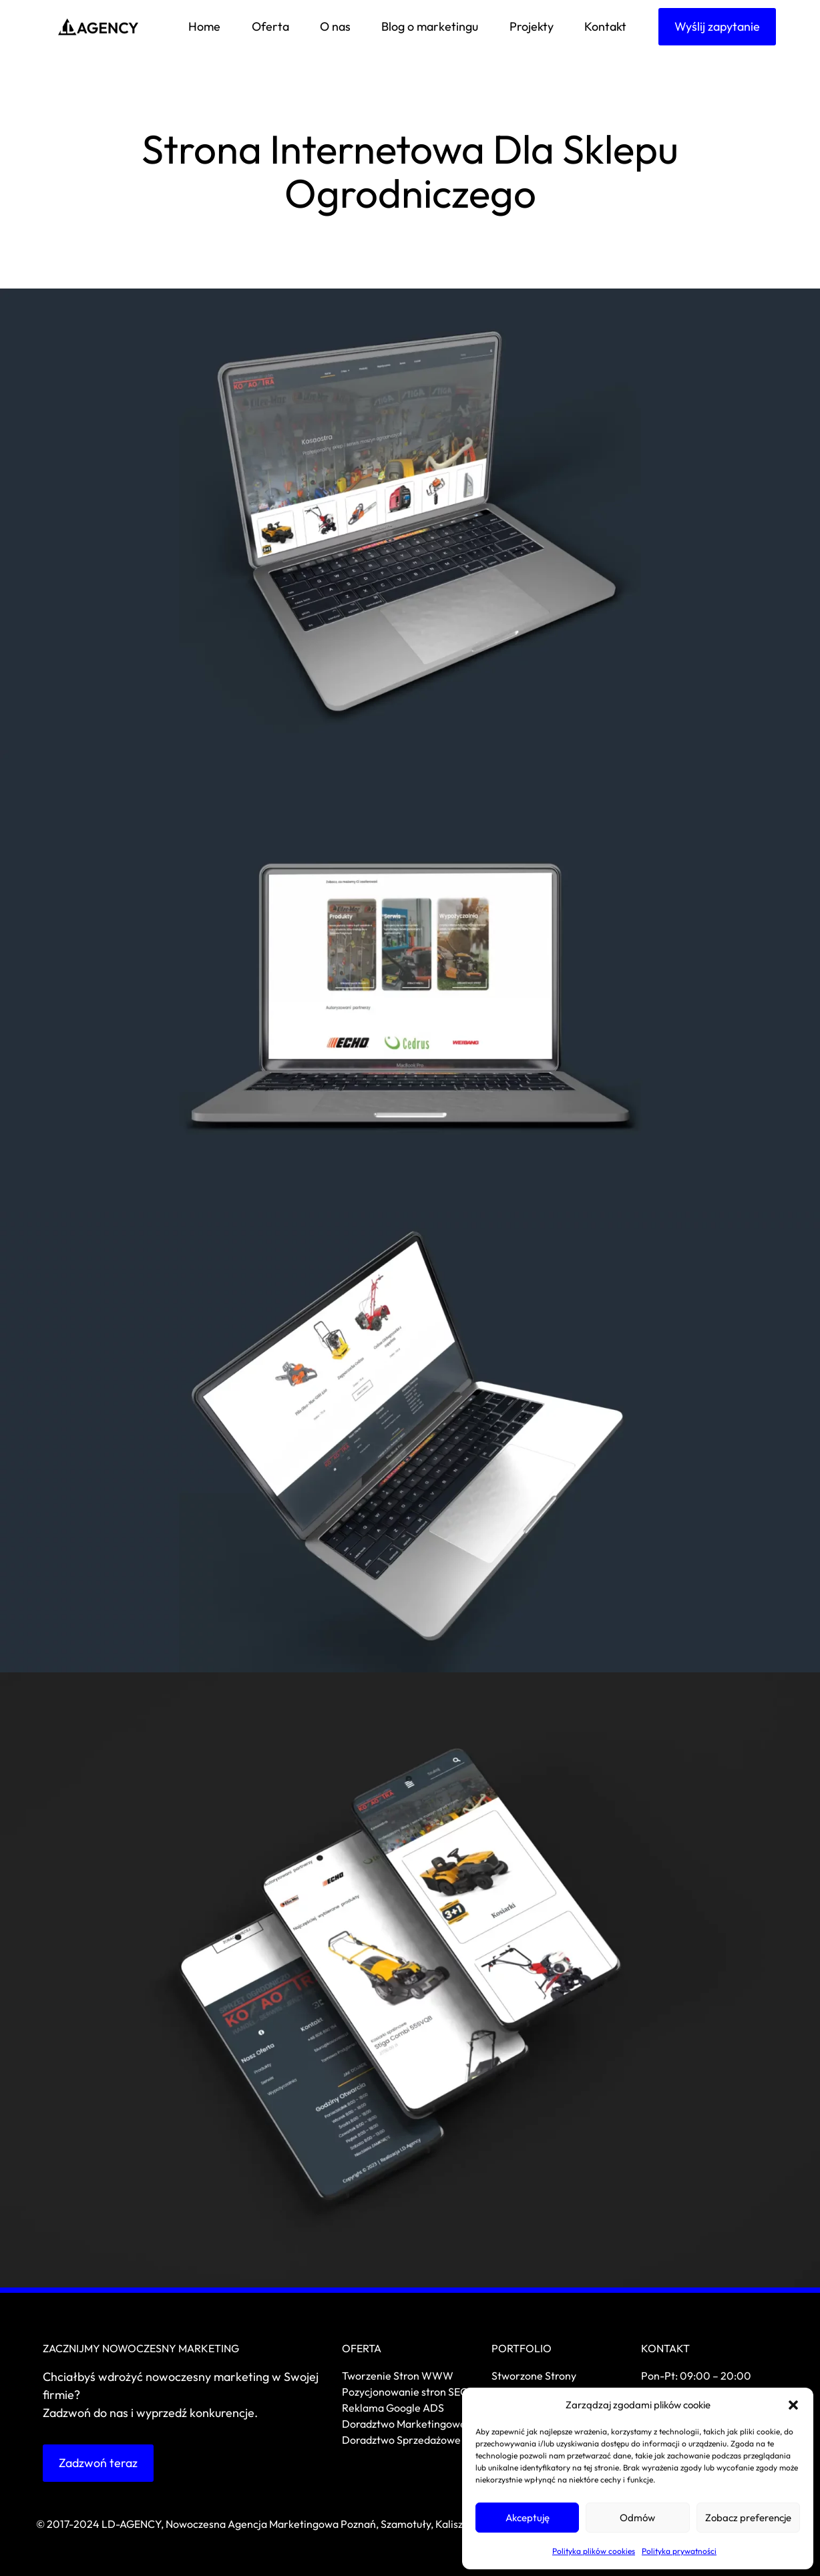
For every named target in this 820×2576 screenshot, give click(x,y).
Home (204, 26)
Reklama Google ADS (393, 2407)
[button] (793, 2405)
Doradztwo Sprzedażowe (402, 2439)
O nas (335, 26)
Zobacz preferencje (748, 2517)
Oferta (270, 26)
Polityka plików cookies (593, 2551)
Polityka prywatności (679, 2551)
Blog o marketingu (429, 26)
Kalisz (449, 2524)
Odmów (637, 2517)
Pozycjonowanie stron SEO (405, 2391)
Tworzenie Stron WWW (397, 2375)
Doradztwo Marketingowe (404, 2423)
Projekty (531, 26)
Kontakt (605, 26)
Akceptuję (527, 2517)
